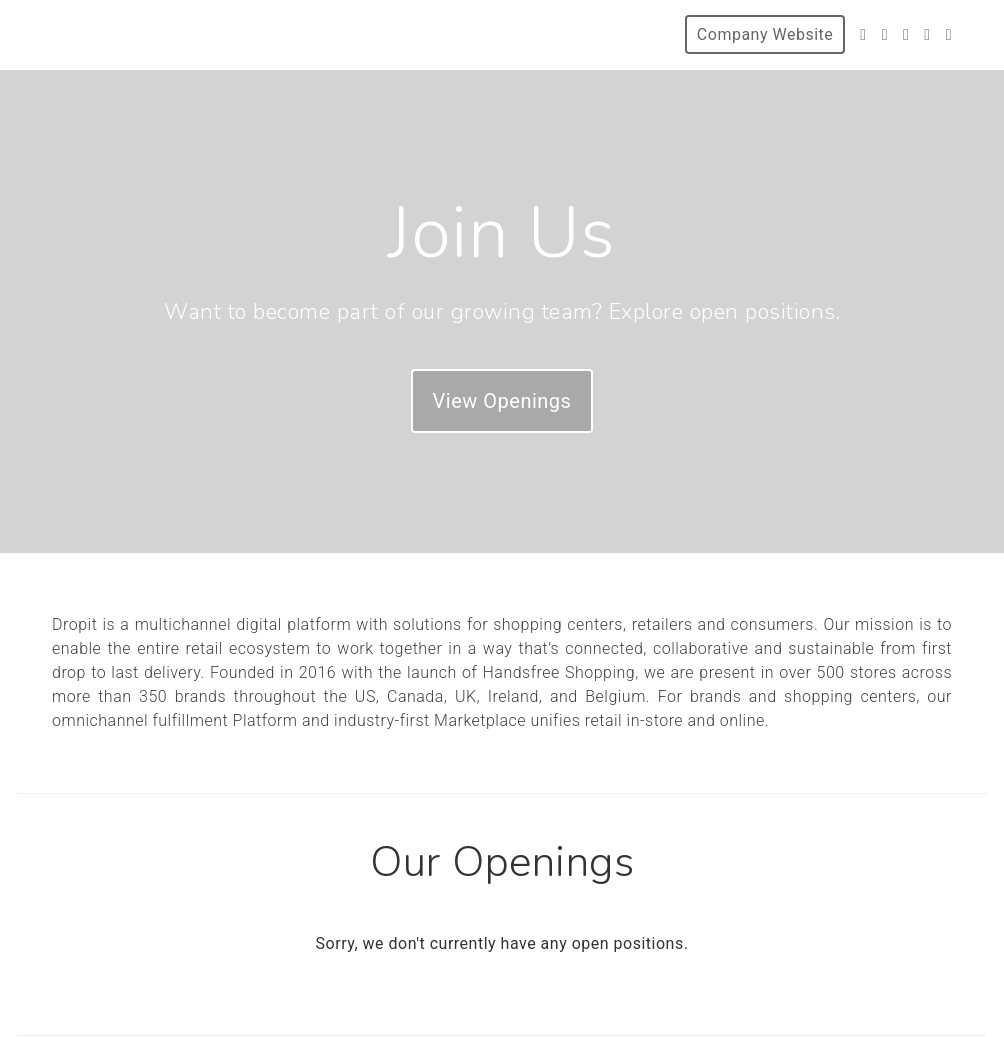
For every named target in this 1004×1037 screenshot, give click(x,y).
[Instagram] (906, 34)
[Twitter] (863, 34)
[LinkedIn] (927, 34)
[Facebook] (885, 34)
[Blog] (949, 34)
